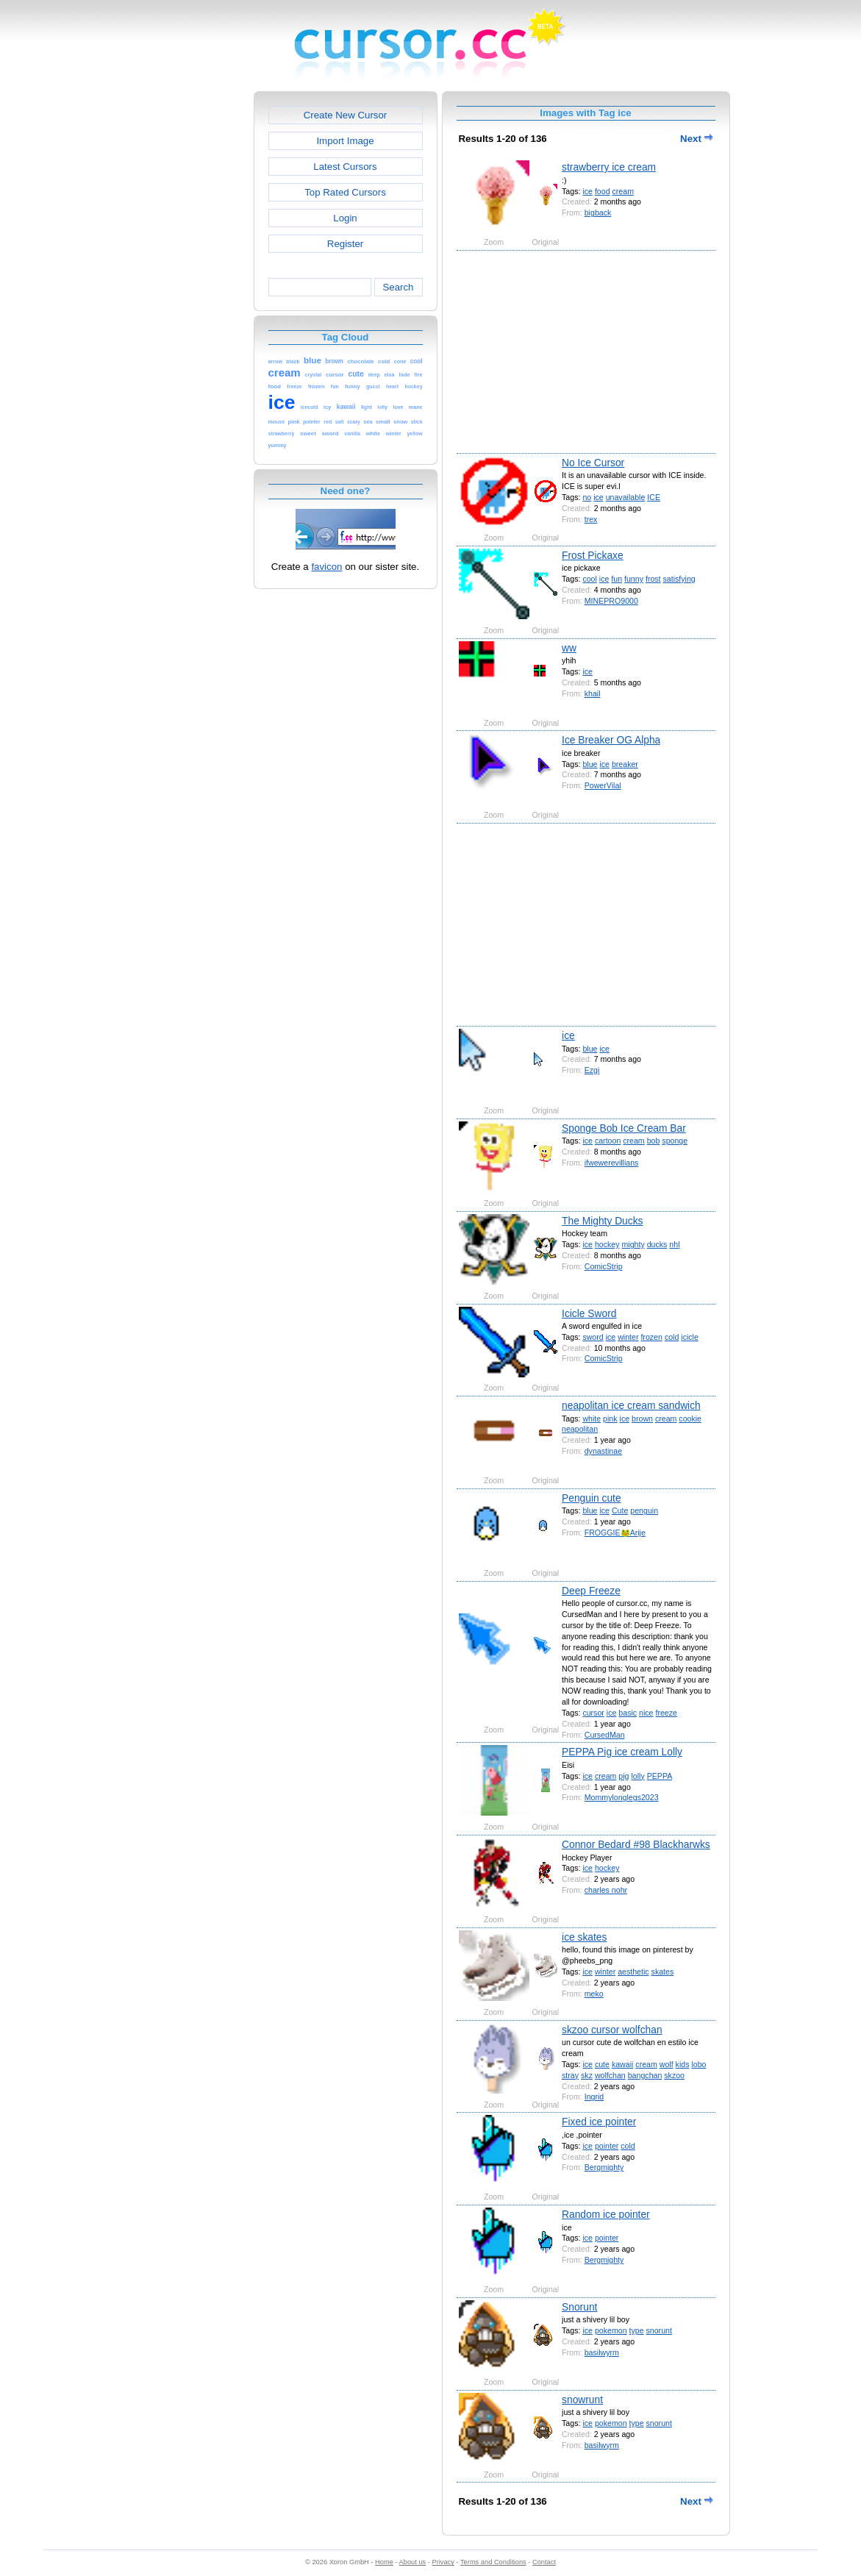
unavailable (626, 497)
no (586, 497)
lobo (698, 2064)
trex (591, 519)
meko (594, 1993)
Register (345, 243)
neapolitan (580, 1428)
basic (627, 1712)
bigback (598, 212)
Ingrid (594, 2096)
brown (642, 1418)
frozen (651, 1336)
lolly (637, 1776)
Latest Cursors (344, 166)
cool (589, 578)
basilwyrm (602, 2352)
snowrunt (582, 2399)
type (636, 2330)
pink (610, 1418)
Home (384, 2562)
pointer (606, 2145)
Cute (620, 1510)
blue (589, 764)
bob (653, 1140)
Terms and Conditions (493, 2562)
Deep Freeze (591, 1590)
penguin (644, 1510)
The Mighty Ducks (602, 1221)
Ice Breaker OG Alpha (611, 740)
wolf (667, 2064)
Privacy (443, 2562)
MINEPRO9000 (611, 600)
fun (616, 578)
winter (628, 1336)
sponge (674, 1140)
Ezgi (592, 1070)
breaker (625, 764)
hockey (607, 1244)
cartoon (608, 1140)
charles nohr (606, 1889)
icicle (690, 1336)
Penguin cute (591, 1498)
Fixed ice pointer (599, 2121)
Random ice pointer (606, 2214)
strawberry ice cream (609, 167)
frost (653, 578)
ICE (653, 497)
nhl (674, 1244)
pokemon (611, 2330)
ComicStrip (604, 1266)
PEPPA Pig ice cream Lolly (622, 1752)
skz (587, 2075)
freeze (666, 1712)
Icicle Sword (589, 1313)
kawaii (622, 2064)
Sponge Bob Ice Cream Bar (624, 1128)
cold (672, 1336)
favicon (326, 566)
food (602, 191)
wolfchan (610, 2075)
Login (345, 218)
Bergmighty (604, 2167)
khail (593, 693)
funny (633, 578)
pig (623, 1776)
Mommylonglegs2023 (622, 1797)
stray (570, 2075)
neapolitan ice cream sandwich (631, 1405)
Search (397, 287)
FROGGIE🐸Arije (615, 1532)
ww (569, 648)
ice (587, 191)
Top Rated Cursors (345, 192)
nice (646, 1712)
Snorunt (579, 2307)
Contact (544, 2562)
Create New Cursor (345, 115)
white (591, 1418)
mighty (632, 1244)
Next (696, 138)
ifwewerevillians (612, 1162)
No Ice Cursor (593, 462)
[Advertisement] (190, 311)
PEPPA (660, 1776)
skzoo (674, 2075)
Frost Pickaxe (593, 555)
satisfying (679, 578)
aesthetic (633, 1971)
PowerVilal (603, 785)
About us (412, 2562)
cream (623, 191)
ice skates (584, 1937)
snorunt (659, 2330)
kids (683, 2064)
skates (662, 1971)
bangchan (645, 2075)
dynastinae (603, 1450)
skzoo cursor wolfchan (612, 2030)
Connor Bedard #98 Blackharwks (636, 1844)
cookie (690, 1418)
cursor (593, 1712)
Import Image (345, 140)
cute (602, 2064)
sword (592, 1336)
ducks (657, 1244)
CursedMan (605, 1734)
